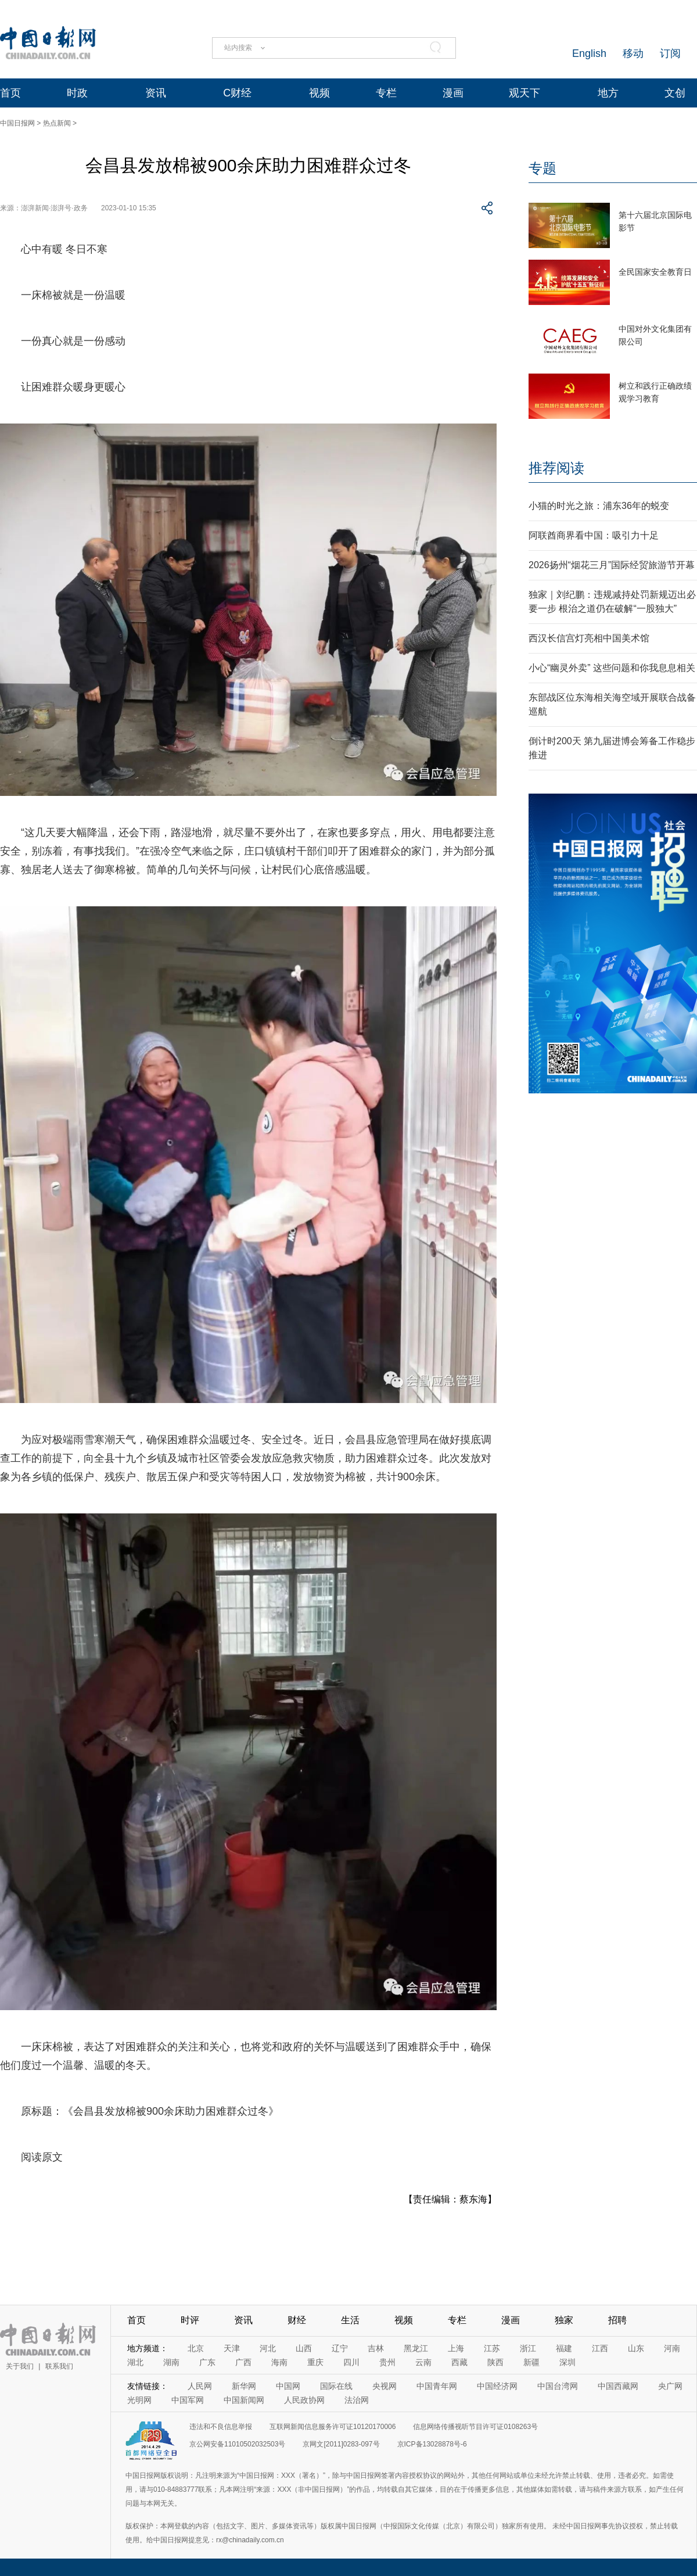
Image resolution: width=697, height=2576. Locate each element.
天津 (232, 2348)
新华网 (244, 2386)
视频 (319, 93)
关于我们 (20, 2366)
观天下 (524, 93)
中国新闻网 (244, 2400)
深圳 (567, 2362)
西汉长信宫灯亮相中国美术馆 (589, 638)
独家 (564, 2320)
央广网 (670, 2386)
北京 (196, 2348)
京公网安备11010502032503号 (237, 2444)
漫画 (453, 93)
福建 (564, 2348)
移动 (633, 53)
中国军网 (187, 2400)
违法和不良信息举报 (220, 2427)
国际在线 (336, 2386)
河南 (672, 2348)
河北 (268, 2348)
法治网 (356, 2400)
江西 (600, 2348)
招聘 (617, 2320)
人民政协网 (304, 2400)
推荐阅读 (556, 468)
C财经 (237, 93)
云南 (423, 2362)
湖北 (135, 2362)
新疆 (531, 2362)
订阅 (670, 53)
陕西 (495, 2362)
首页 (10, 93)
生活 (350, 2320)
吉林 (376, 2348)
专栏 (386, 93)
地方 (608, 93)
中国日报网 (17, 123)
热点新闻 (57, 123)
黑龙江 (416, 2348)
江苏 (492, 2348)
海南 (279, 2362)
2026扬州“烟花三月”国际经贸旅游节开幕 (612, 565)
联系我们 (59, 2366)
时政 (77, 93)
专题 (542, 168)
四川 (351, 2362)
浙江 (528, 2348)
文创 (674, 93)
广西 (243, 2362)
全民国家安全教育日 (655, 272)
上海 (456, 2348)
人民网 (200, 2386)
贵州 (387, 2362)
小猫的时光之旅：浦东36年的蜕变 (599, 506)
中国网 (288, 2386)
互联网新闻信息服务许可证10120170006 (333, 2427)
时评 (190, 2320)
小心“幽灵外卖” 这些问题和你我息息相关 (612, 668)
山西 (304, 2348)
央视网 (384, 2386)
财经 (297, 2320)
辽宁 (340, 2348)
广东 (207, 2362)
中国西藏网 (618, 2386)
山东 (636, 2348)
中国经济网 (497, 2386)
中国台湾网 (557, 2386)
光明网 (139, 2400)
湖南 (171, 2362)
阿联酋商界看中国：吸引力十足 (594, 535)
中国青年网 (436, 2386)
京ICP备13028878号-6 (432, 2444)
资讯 (155, 93)
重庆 (315, 2362)
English (589, 53)
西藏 (459, 2362)
